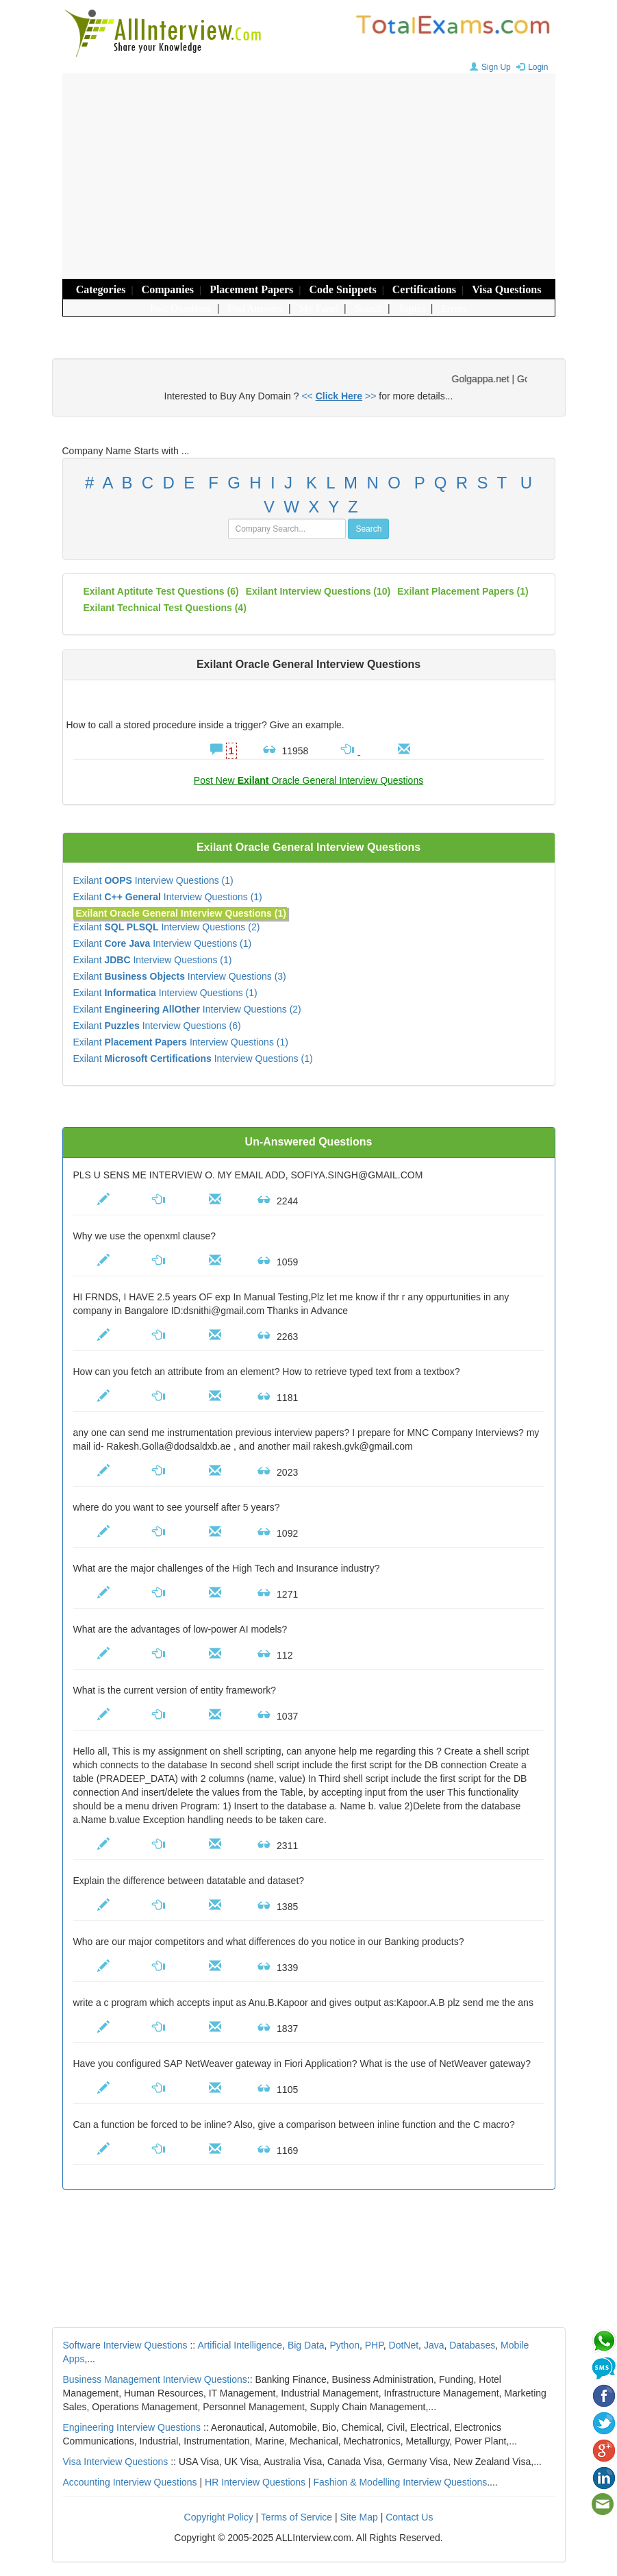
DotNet (404, 2345)
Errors (454, 308)
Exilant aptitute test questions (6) (161, 591)
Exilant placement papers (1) (462, 591)
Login (530, 67)
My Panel (318, 308)
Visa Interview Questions (115, 2461)
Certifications (424, 289)
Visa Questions (506, 289)
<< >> (338, 396)
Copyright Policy (218, 2517)
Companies (168, 289)
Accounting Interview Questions (130, 2482)
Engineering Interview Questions (132, 2427)
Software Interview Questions (125, 2345)
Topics (411, 308)
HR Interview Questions (255, 2482)
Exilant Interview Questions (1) (153, 880)
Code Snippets (342, 289)
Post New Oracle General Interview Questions (308, 780)
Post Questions (181, 308)
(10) (318, 591)
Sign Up (488, 67)
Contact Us (409, 2517)
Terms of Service (296, 2517)
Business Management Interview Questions (155, 2379)
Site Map (359, 2517)
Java (434, 2345)
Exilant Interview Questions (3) (179, 976)
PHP (374, 2345)
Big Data (306, 2345)
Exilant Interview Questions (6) (157, 1025)
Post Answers (255, 308)
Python (344, 2345)
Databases (472, 2345)
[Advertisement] (309, 176)
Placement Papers (251, 289)
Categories (101, 289)
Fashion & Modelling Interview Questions (401, 2482)
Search (368, 308)
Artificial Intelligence (239, 2345)
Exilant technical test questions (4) (165, 607)
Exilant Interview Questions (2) (166, 926)
